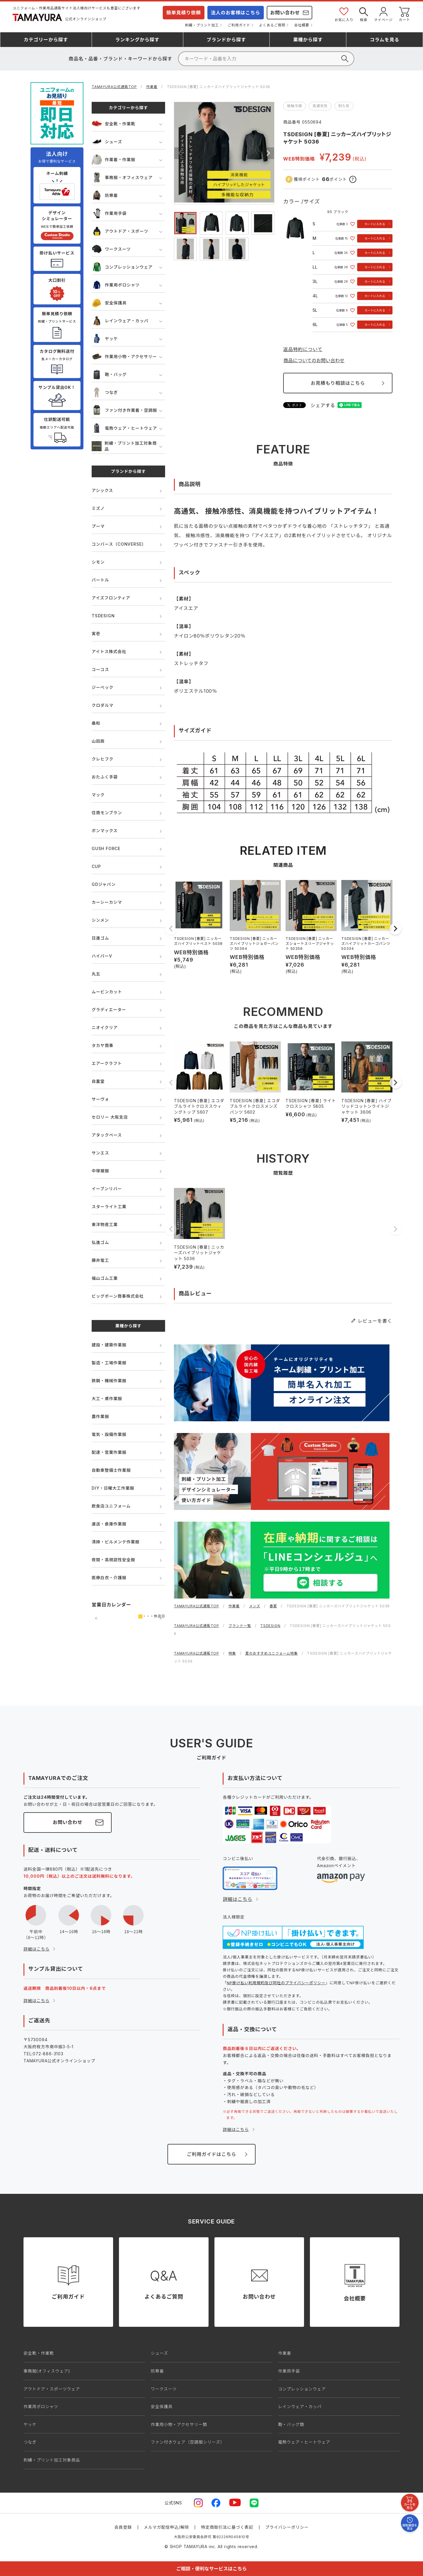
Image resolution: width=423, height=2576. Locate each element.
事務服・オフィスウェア (122, 177)
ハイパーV (102, 955)
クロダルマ (102, 705)
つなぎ (105, 392)
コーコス (100, 669)
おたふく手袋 (105, 776)
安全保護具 (109, 303)
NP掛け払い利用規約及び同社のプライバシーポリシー (276, 1982)
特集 (232, 1653)
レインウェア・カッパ (120, 321)
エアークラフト (107, 1063)
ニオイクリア (105, 1027)
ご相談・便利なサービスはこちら (211, 2569)
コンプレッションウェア (122, 267)
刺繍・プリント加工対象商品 (124, 446)
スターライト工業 (109, 1206)
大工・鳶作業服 (107, 1398)
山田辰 (98, 741)
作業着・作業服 (113, 159)
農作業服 (100, 1416)
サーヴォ (100, 1099)
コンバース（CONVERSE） (119, 544)
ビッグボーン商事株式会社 (118, 1296)
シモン (98, 561)
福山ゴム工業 (105, 1278)
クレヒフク (102, 758)
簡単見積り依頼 (183, 13)
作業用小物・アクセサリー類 (179, 2424)
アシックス (102, 490)
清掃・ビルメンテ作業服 (116, 1541)
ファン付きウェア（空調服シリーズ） (187, 2442)
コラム (384, 39)
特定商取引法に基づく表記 (227, 2527)
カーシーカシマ (107, 902)
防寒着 (105, 195)
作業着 (151, 87)
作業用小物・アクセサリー (124, 356)
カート (404, 14)
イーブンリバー (107, 1188)
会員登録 (123, 2527)
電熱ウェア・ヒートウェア (124, 428)
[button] (171, 929)
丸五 (96, 973)
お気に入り (344, 14)
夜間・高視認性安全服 (113, 1559)
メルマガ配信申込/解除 (166, 2527)
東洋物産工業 (105, 1224)
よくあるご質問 (272, 25)
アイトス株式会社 (109, 651)
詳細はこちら (37, 1948)
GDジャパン (104, 884)
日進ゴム (100, 937)
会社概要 (301, 25)
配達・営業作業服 (109, 1452)
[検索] (266, 58)
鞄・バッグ (109, 374)
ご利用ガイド (239, 25)
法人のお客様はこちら (235, 13)
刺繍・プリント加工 (202, 25)
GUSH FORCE (106, 848)
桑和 (96, 723)
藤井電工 (100, 1260)
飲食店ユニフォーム (111, 1505)
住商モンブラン (107, 812)
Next (268, 153)
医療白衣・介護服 (109, 1577)
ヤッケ (105, 338)
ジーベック (102, 687)
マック (98, 794)
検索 (363, 14)
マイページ (383, 14)
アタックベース (107, 1134)
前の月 (96, 1618)
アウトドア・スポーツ (120, 231)
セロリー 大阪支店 (110, 1117)
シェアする (322, 405)
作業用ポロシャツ (116, 285)
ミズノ (98, 508)
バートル (100, 579)
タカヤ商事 (102, 1045)
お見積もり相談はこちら (338, 383)
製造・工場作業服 (109, 1362)
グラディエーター (109, 1009)
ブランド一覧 (240, 1626)
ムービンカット (107, 991)
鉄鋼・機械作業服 (109, 1380)
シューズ (107, 141)
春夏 (273, 1606)
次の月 (160, 1618)
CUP (96, 866)
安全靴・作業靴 (113, 124)
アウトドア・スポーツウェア (52, 2388)
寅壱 (96, 633)
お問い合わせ (285, 13)
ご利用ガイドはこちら (211, 2154)
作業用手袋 (109, 213)
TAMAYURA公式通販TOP (114, 87)
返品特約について (303, 349)
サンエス (100, 1152)
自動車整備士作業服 (111, 1470)
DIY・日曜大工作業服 (113, 1488)
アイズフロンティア (111, 597)
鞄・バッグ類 (291, 2424)
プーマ (98, 526)
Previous (180, 153)
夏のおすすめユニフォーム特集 (271, 1653)
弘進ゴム (100, 1242)
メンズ (254, 1606)
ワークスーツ (111, 249)
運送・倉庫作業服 (109, 1523)
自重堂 (98, 1081)
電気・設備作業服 (109, 1434)
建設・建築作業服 (109, 1344)
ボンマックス (105, 830)
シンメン (100, 920)
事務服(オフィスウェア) (47, 2370)
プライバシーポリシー (287, 2527)
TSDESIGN (103, 615)
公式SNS (173, 2502)
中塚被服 (100, 1170)
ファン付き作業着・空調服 (124, 410)
